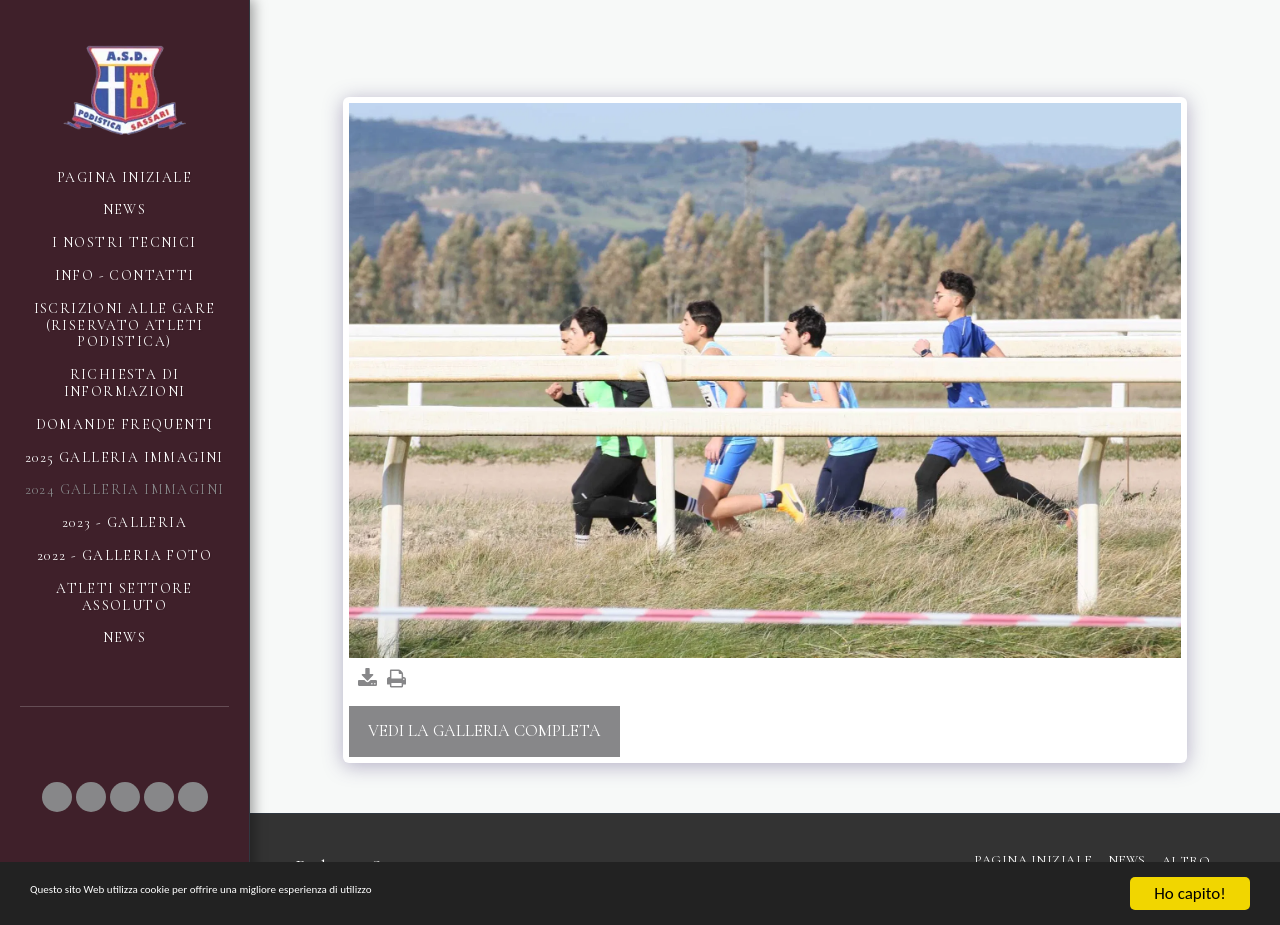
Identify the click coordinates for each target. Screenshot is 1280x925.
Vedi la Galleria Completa (484, 731)
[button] (57, 797)
